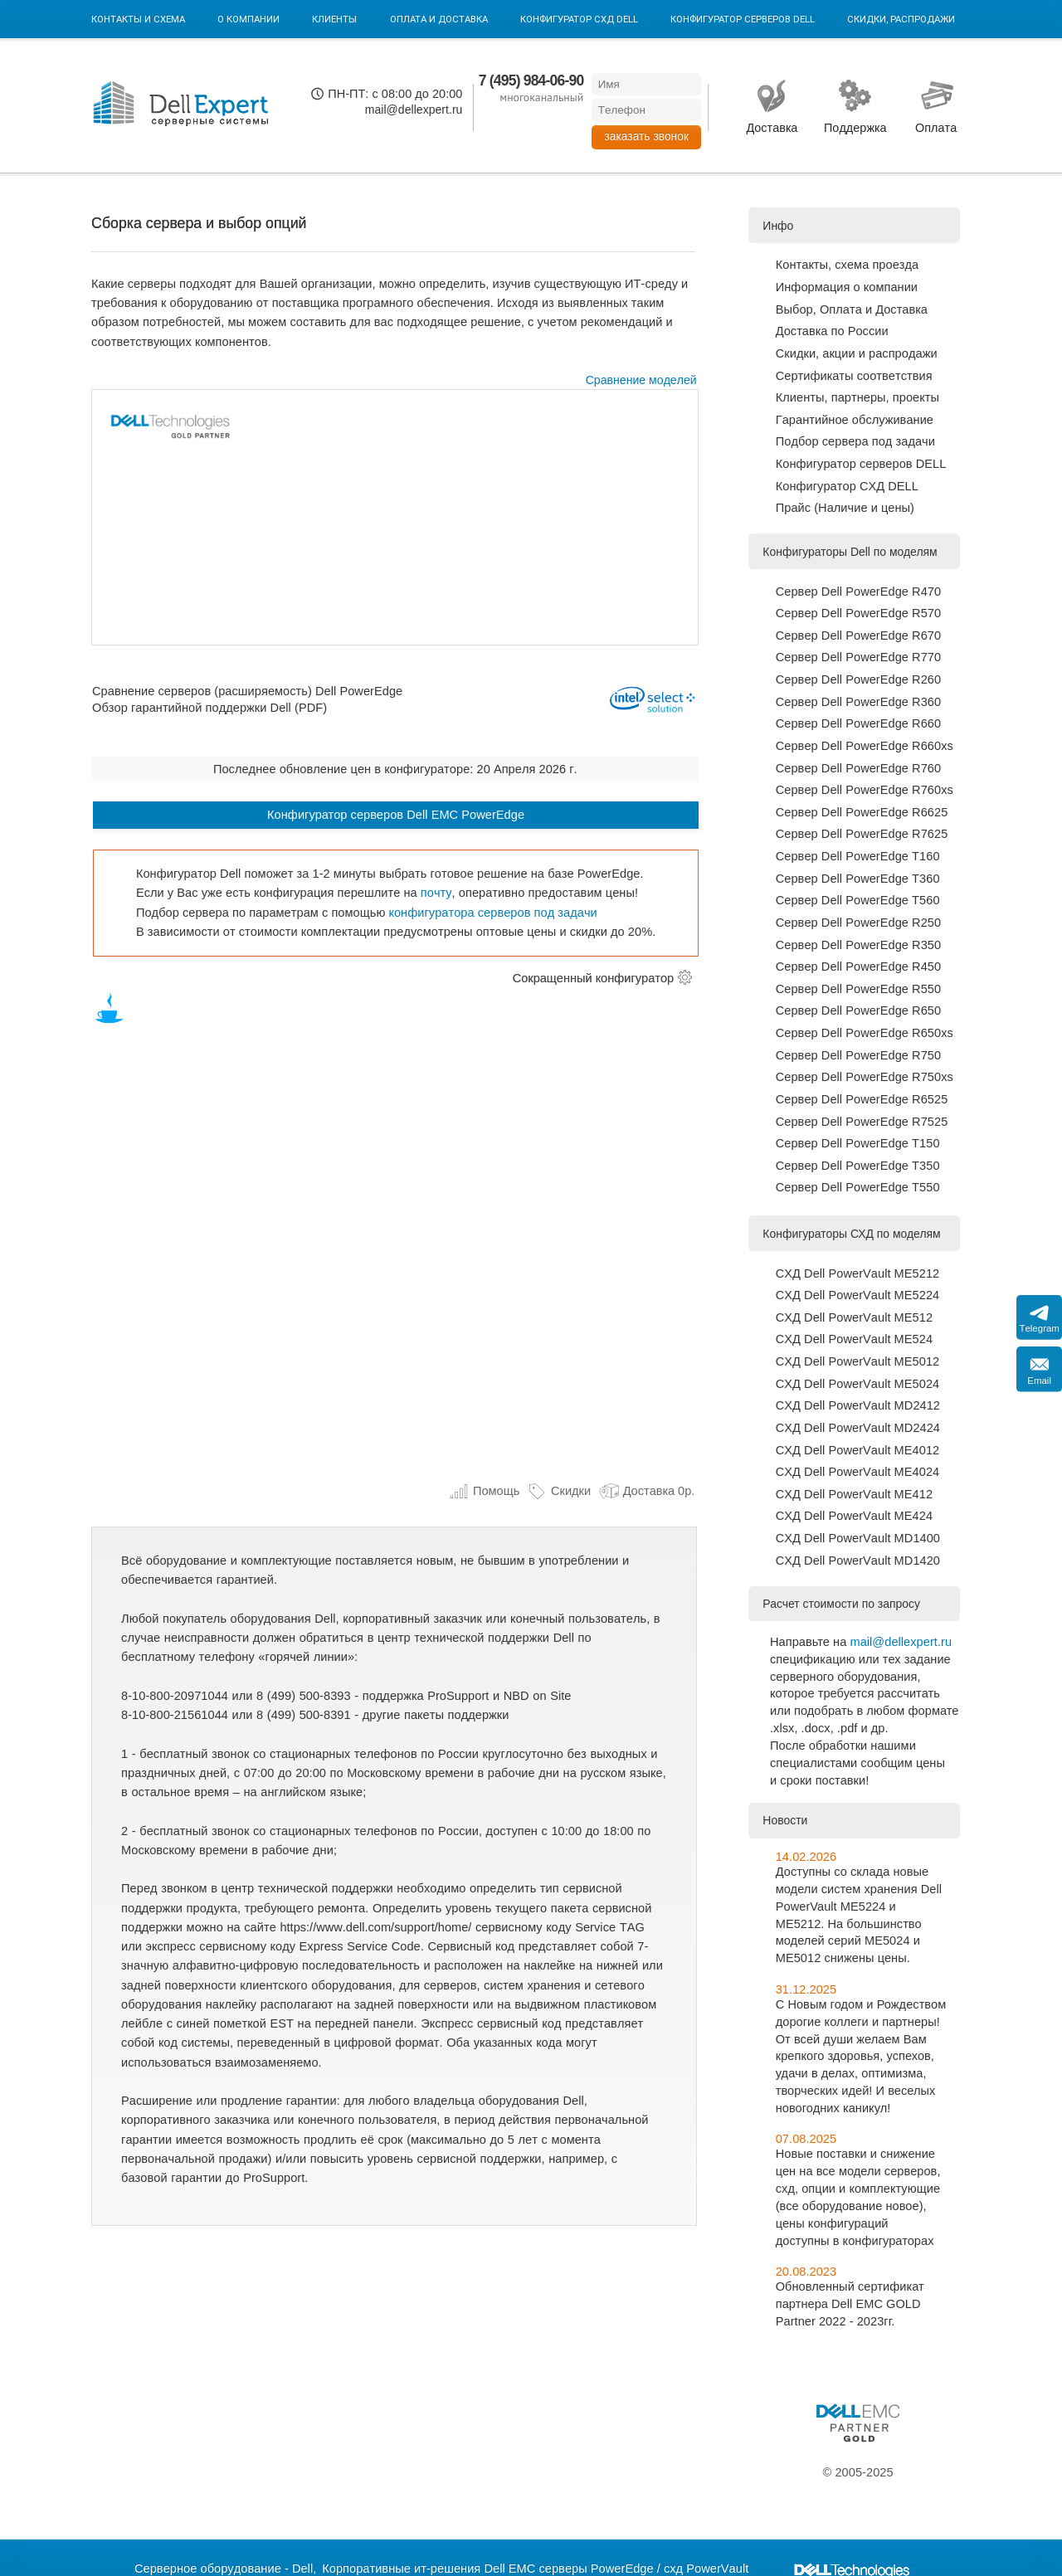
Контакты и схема (138, 19)
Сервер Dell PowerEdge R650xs (864, 1033)
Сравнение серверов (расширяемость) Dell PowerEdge (247, 690)
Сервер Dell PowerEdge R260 (858, 679)
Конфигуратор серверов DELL (742, 19)
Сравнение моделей (641, 380)
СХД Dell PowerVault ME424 (854, 1515)
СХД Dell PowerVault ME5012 (858, 1361)
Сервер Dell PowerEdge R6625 (862, 812)
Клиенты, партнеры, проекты (857, 397)
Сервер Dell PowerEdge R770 (858, 657)
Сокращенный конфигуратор (594, 978)
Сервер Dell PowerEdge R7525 (862, 1121)
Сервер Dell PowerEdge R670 (858, 635)
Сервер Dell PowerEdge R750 (858, 1055)
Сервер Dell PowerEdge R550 (858, 989)
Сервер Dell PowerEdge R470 (858, 591)
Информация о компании (847, 287)
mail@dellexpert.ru (414, 109)
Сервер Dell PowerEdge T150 (858, 1143)
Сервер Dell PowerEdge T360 (858, 878)
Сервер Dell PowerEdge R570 (858, 613)
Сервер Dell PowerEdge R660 (858, 723)
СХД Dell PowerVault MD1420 (858, 1560)
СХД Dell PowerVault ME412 (854, 1494)
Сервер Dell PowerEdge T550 (858, 1187)
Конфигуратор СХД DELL (579, 19)
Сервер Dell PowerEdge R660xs (864, 745)
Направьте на (810, 1641)
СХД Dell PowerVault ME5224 (858, 1295)
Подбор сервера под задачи (855, 441)
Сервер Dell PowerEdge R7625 (862, 833)
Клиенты (334, 19)
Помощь (484, 1490)
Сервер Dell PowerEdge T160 (858, 856)
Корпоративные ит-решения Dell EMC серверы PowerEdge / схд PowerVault (535, 2568)
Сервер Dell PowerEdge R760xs (864, 789)
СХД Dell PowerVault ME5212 (858, 1273)
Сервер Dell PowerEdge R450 (858, 966)
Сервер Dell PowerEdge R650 (858, 1010)
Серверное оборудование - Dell (223, 2568)
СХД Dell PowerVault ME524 (854, 1339)
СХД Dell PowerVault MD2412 (858, 1405)
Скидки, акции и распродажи (857, 353)
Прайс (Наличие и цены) (845, 507)
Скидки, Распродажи (901, 19)
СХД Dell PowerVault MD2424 (858, 1427)
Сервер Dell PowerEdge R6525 (862, 1099)
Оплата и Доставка (439, 19)
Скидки (559, 1490)
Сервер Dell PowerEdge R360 (858, 702)
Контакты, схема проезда (847, 264)
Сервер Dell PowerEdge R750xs (864, 1076)
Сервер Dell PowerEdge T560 (858, 900)
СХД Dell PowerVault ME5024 (858, 1383)
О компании (248, 19)
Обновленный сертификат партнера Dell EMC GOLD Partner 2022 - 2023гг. (850, 2304)
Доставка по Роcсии (832, 331)
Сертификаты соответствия (854, 375)
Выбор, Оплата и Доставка (852, 309)
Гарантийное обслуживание (854, 419)
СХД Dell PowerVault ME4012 (858, 1450)
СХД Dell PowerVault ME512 (854, 1317)
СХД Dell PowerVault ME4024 (858, 1471)
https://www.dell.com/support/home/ (375, 1927)
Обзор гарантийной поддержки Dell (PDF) (209, 707)
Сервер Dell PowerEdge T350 (858, 1165)
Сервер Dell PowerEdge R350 (858, 945)
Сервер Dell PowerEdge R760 (858, 768)
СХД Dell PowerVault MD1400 (858, 1538)
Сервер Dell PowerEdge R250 (858, 922)
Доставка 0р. (646, 1490)
